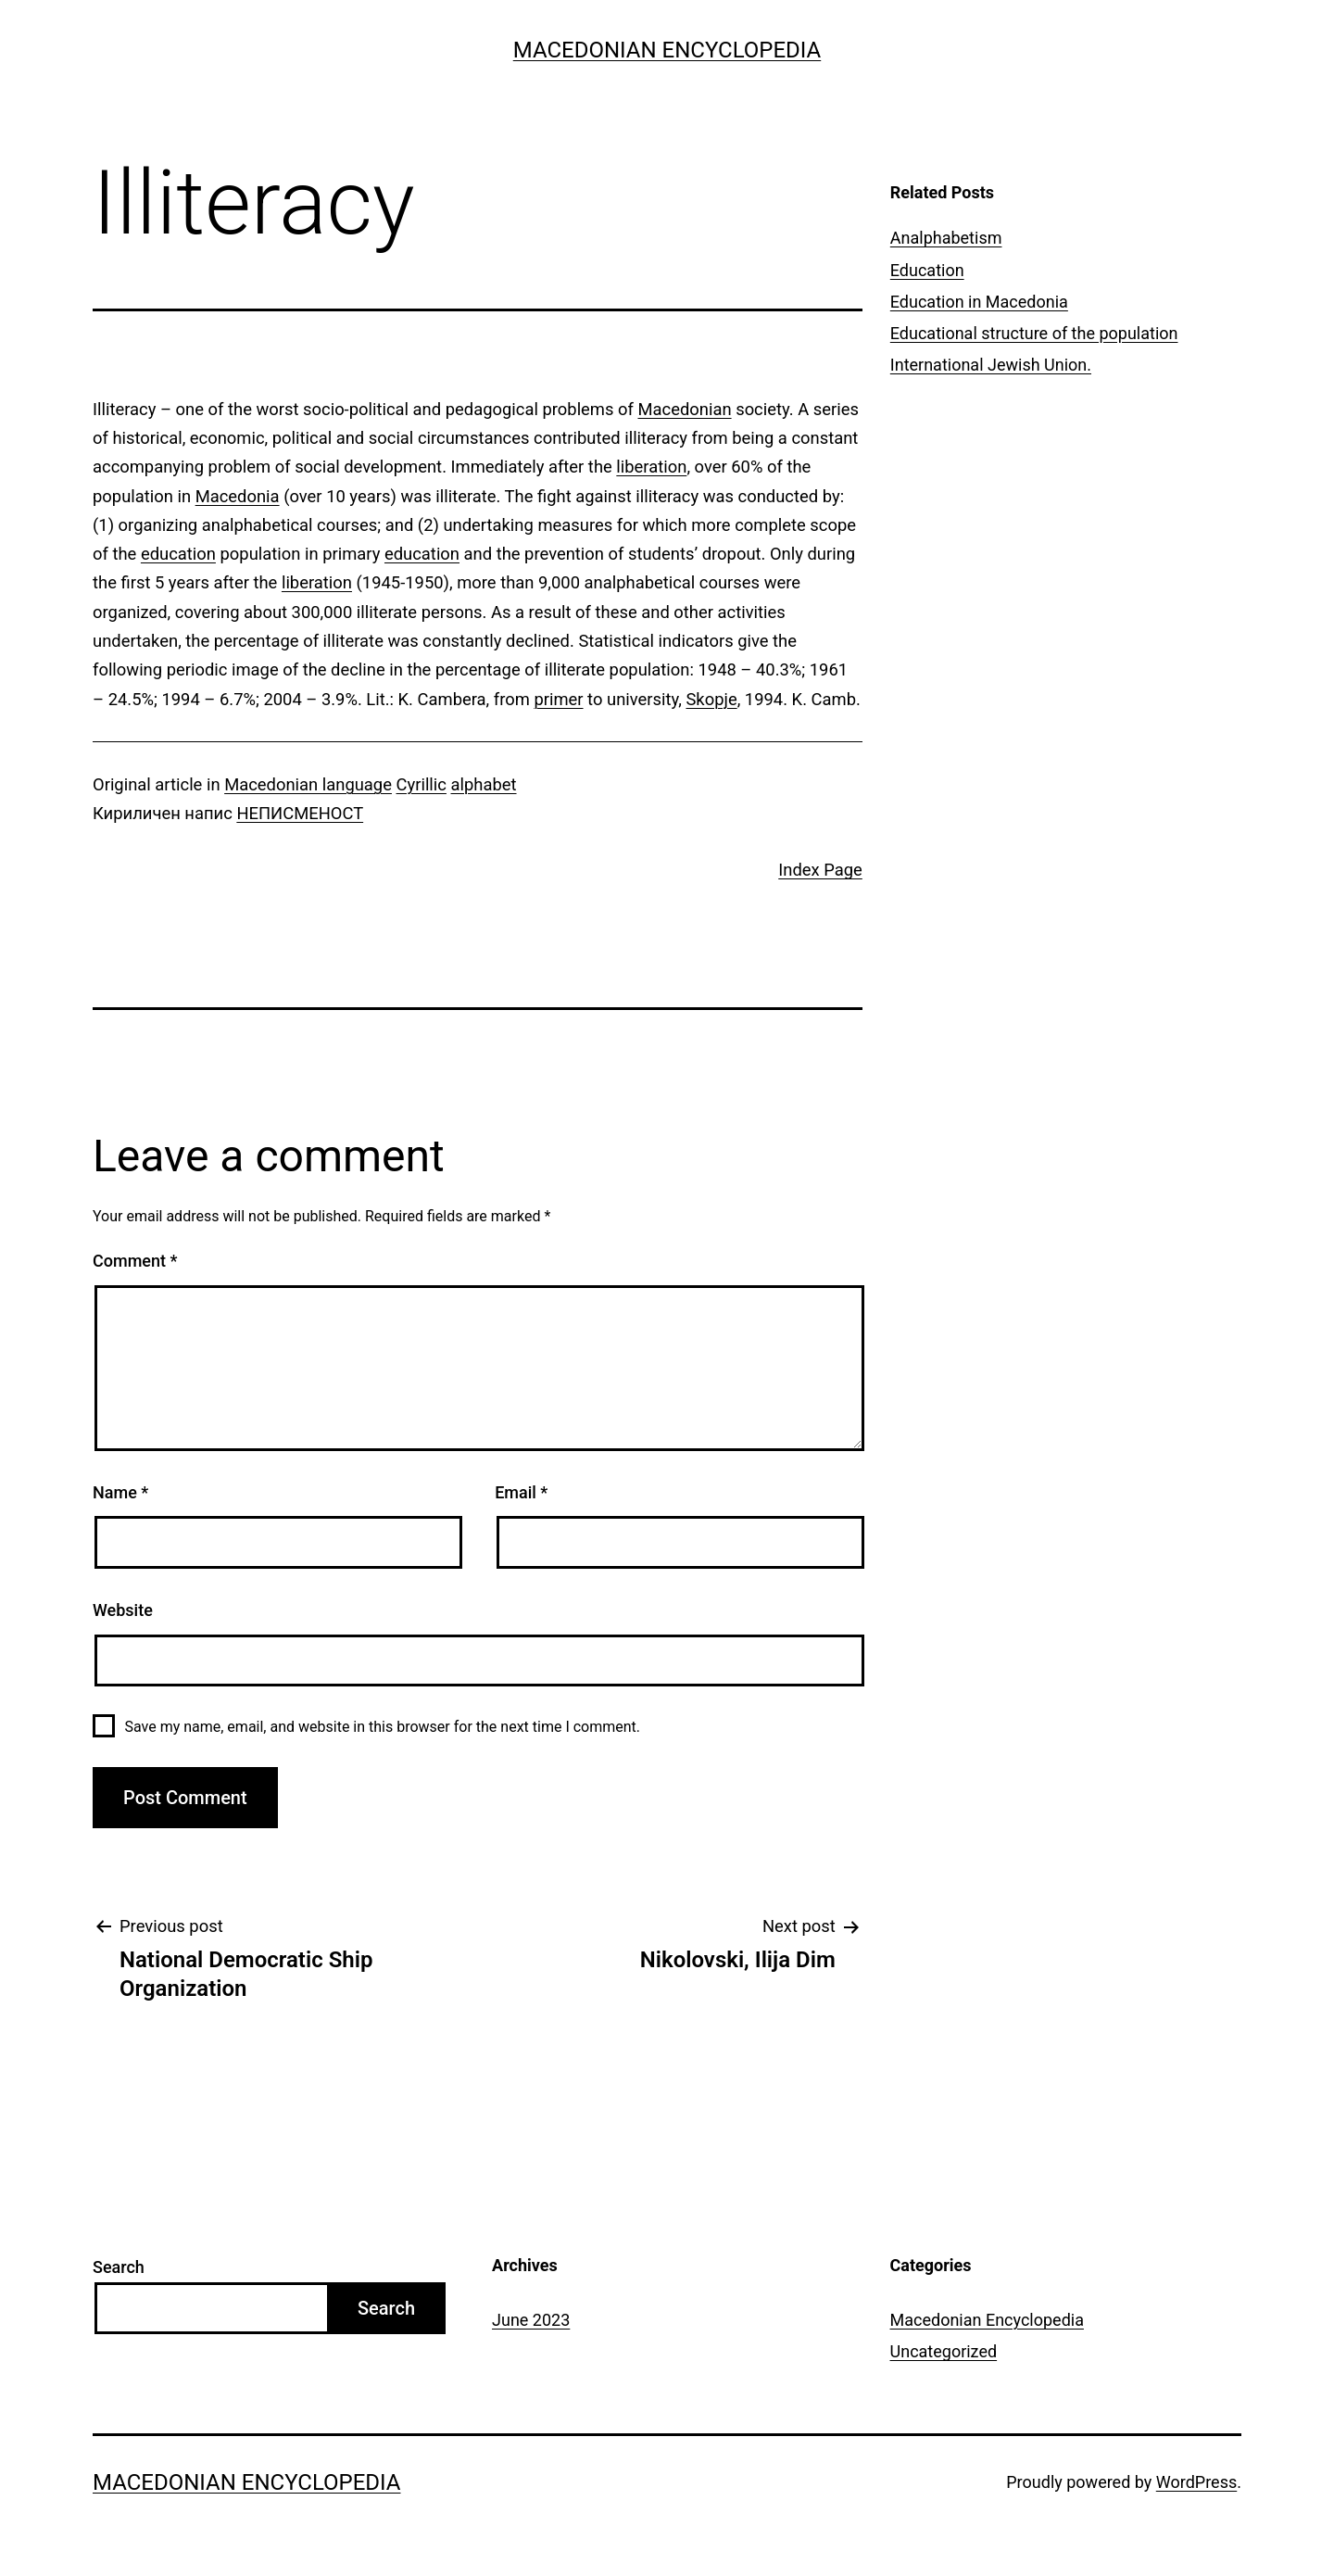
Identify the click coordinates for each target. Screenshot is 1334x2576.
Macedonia (237, 496)
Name (120, 1492)
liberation (651, 466)
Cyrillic (421, 784)
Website (123, 1610)
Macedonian (684, 409)
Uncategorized (944, 2351)
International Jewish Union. (990, 364)
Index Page (820, 869)
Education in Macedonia (979, 301)
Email (521, 1492)
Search (119, 2267)
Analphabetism (946, 237)
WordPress (1196, 2482)
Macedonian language (308, 784)
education (178, 553)
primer (558, 699)
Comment (135, 1260)
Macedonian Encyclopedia (667, 50)
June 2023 (531, 2320)
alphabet (484, 784)
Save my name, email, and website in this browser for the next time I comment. (382, 1727)
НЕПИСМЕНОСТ (299, 813)
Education (927, 270)
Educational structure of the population (1034, 333)
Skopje (711, 699)
